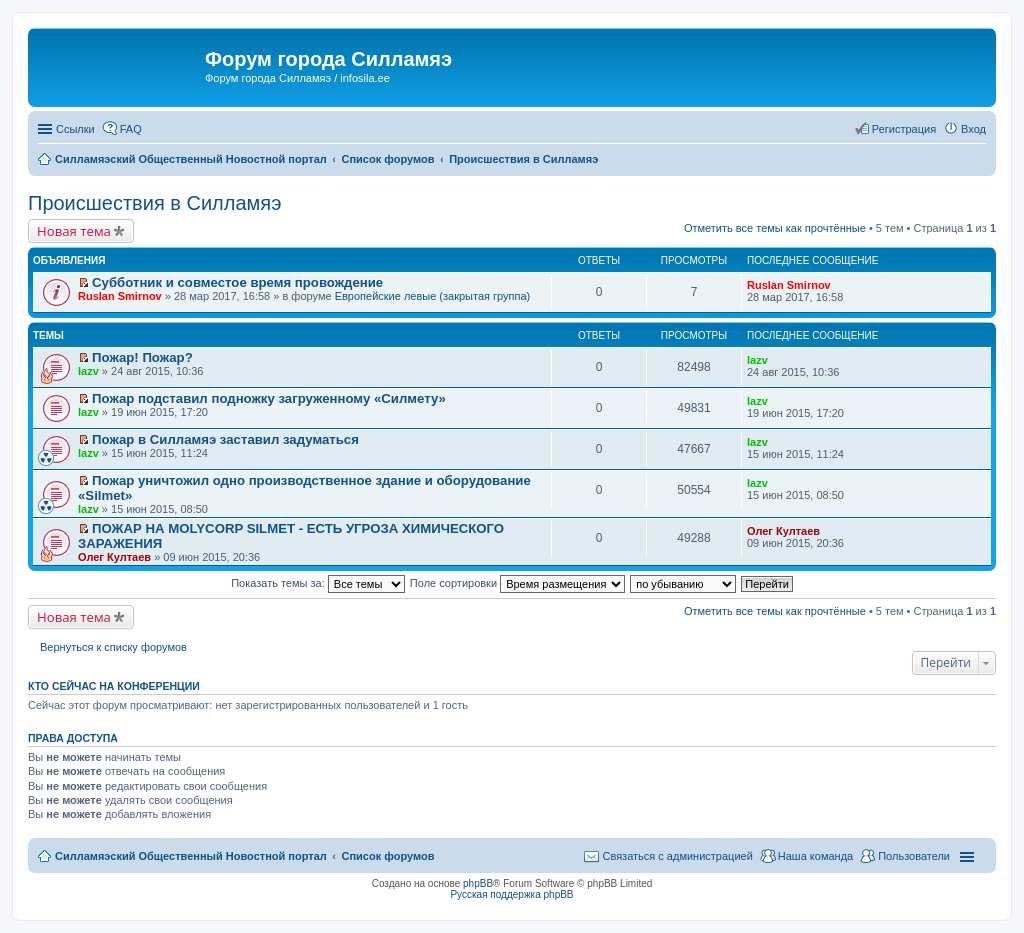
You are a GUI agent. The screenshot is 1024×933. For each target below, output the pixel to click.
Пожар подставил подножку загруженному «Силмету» (269, 398)
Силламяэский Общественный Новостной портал (191, 856)
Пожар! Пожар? (142, 357)
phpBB (478, 883)
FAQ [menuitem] (131, 129)
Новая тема (74, 231)
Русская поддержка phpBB (511, 894)
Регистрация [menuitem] (904, 129)
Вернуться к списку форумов (113, 647)
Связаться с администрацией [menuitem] (677, 856)
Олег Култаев (114, 557)
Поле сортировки (517, 583)
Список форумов (387, 856)
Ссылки (75, 129)
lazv (88, 371)
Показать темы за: (318, 583)
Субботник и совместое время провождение (237, 282)
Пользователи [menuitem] (914, 856)
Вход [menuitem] (973, 129)
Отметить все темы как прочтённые (775, 228)
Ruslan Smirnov (120, 296)
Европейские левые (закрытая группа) (433, 296)
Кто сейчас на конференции (114, 686)
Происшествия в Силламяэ (154, 203)
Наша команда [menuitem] (815, 856)
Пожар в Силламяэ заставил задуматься (225, 439)
